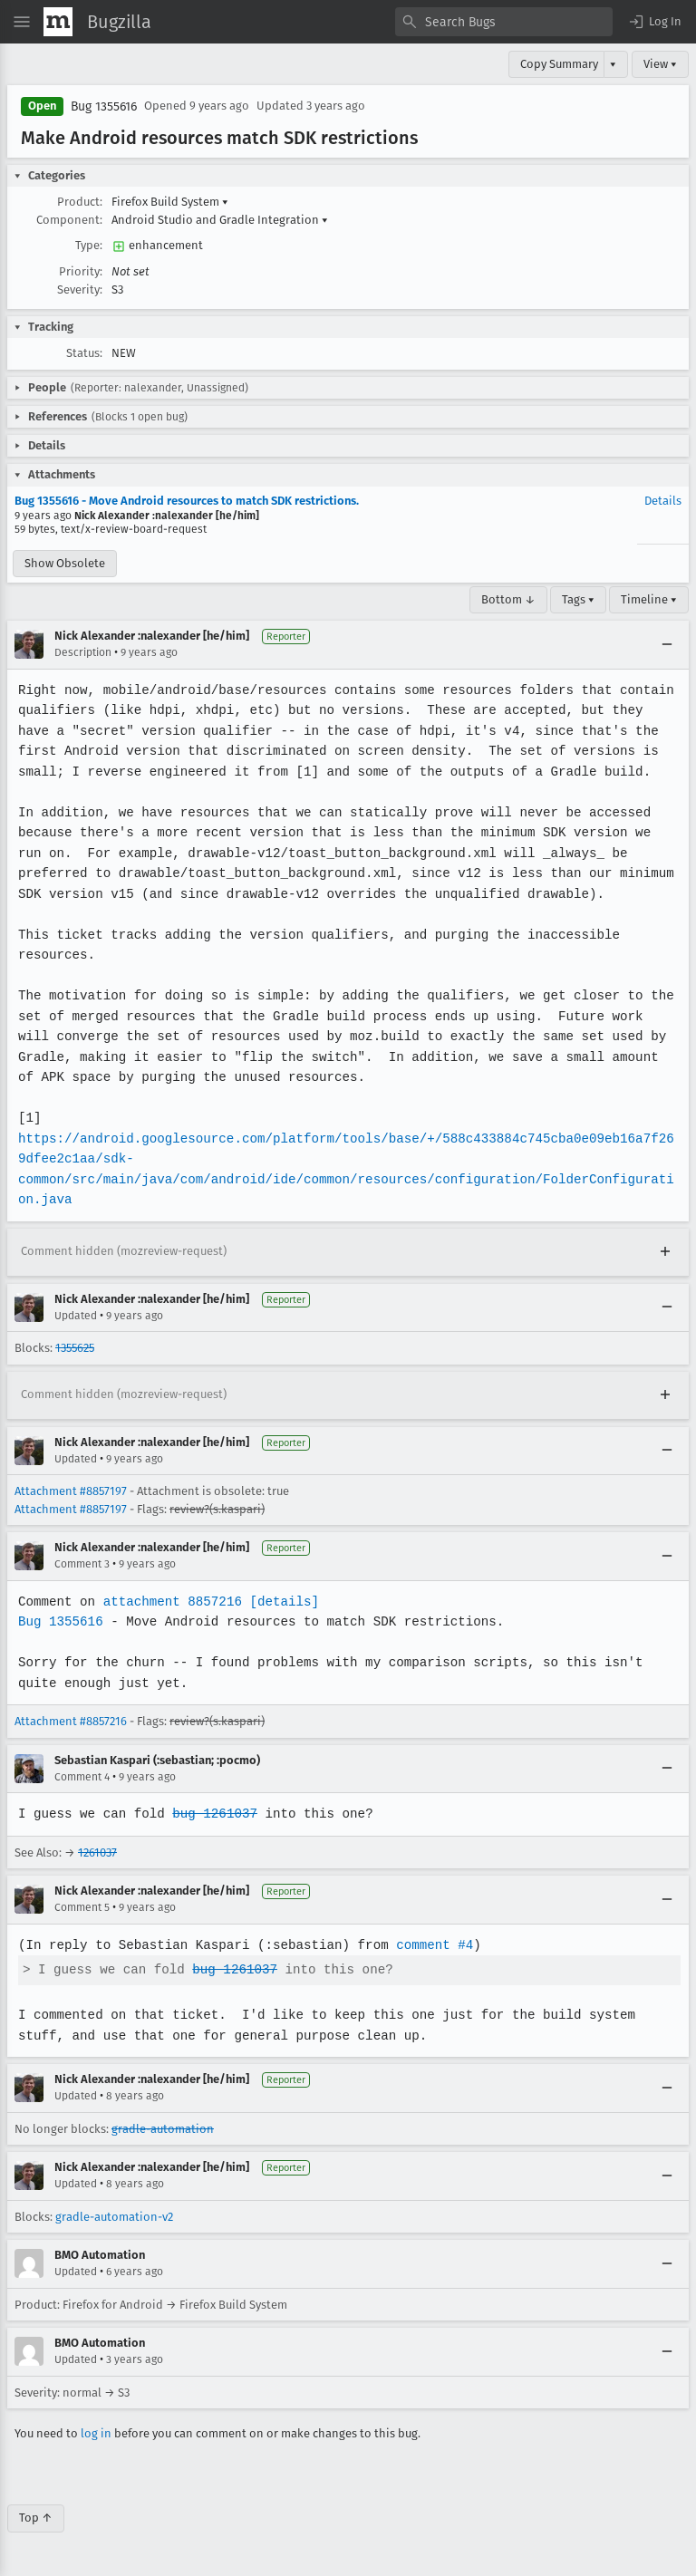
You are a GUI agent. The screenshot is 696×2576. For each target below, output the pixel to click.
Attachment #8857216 (70, 1721)
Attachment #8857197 (70, 1491)
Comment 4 (82, 1776)
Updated (75, 1315)
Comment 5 (82, 1907)
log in (96, 2433)
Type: (88, 245)
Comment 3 (82, 1564)
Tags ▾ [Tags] (578, 599)
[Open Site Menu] (21, 21)
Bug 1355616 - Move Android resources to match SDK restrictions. (186, 500)
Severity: (79, 289)
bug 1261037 (212, 1813)
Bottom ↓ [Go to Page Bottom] (508, 599)
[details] (280, 1601)
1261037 (97, 1852)
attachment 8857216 (170, 1601)
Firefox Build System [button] (169, 201)
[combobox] (504, 21)
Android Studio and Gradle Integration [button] (219, 220)
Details (663, 500)
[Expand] (665, 1252)
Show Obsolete (64, 563)
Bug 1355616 (104, 106)
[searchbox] (504, 21)
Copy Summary (559, 64)
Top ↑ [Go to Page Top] (36, 2517)
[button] (654, 21)
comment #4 (429, 1945)
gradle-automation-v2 (114, 2217)
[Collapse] (667, 644)
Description (82, 652)
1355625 (74, 1348)
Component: (69, 220)
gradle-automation (162, 2129)
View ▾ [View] (660, 64)
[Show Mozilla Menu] (58, 21)
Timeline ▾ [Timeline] (649, 599)
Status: (84, 353)
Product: (79, 201)
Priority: (80, 271)
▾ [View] (613, 64)
